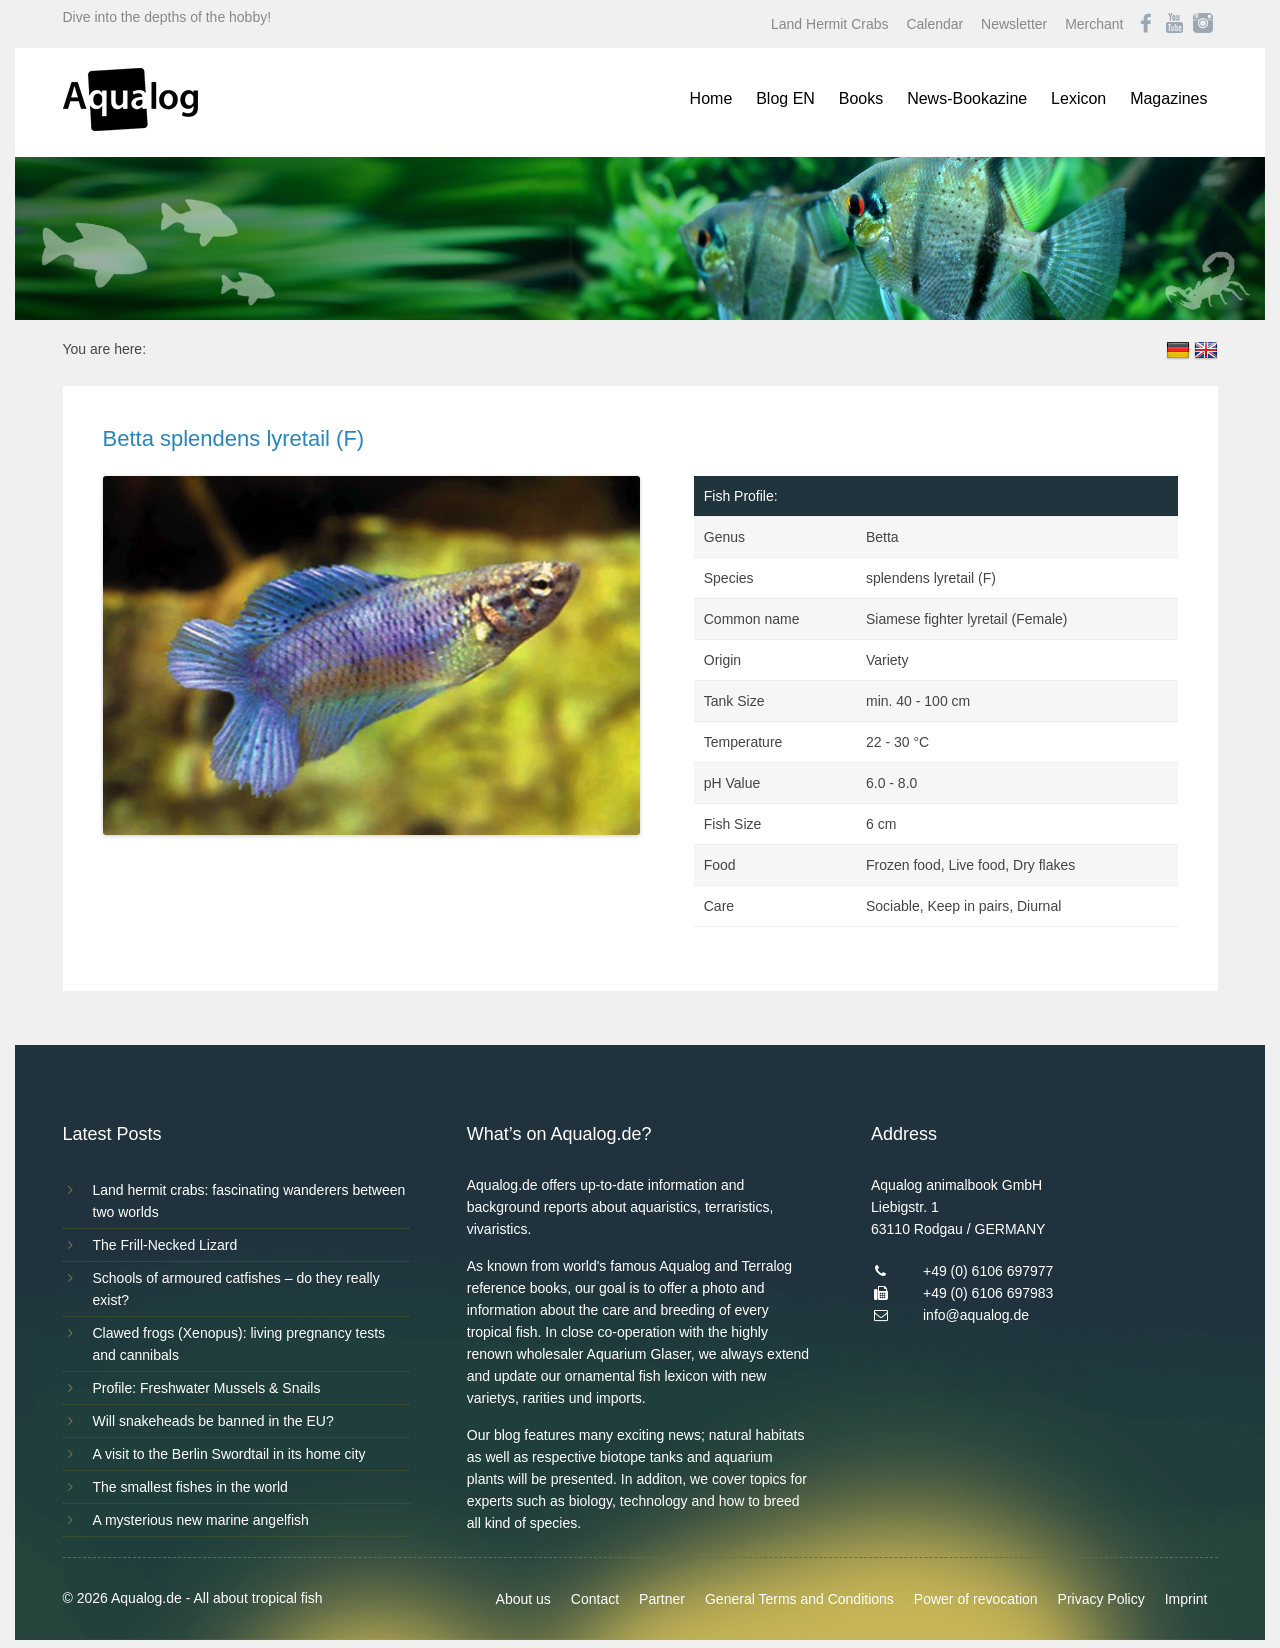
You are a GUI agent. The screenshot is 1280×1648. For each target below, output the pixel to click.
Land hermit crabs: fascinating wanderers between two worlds (249, 1201)
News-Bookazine (967, 98)
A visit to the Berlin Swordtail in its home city (229, 1454)
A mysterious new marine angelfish (201, 1520)
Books (861, 98)
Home (711, 98)
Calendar (934, 24)
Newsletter (1014, 24)
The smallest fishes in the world (190, 1487)
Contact (595, 1599)
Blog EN (785, 98)
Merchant (1094, 24)
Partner (662, 1599)
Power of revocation (976, 1599)
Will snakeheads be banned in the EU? (213, 1421)
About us (523, 1599)
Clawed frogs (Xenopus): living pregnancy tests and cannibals (239, 1344)
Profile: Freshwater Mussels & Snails (207, 1388)
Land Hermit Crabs (830, 24)
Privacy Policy (1101, 1599)
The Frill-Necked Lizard (165, 1245)
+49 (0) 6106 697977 (988, 1271)
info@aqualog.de (976, 1315)
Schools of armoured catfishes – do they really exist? (236, 1289)
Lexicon (1078, 98)
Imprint (1186, 1599)
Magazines (1168, 98)
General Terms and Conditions (799, 1599)
